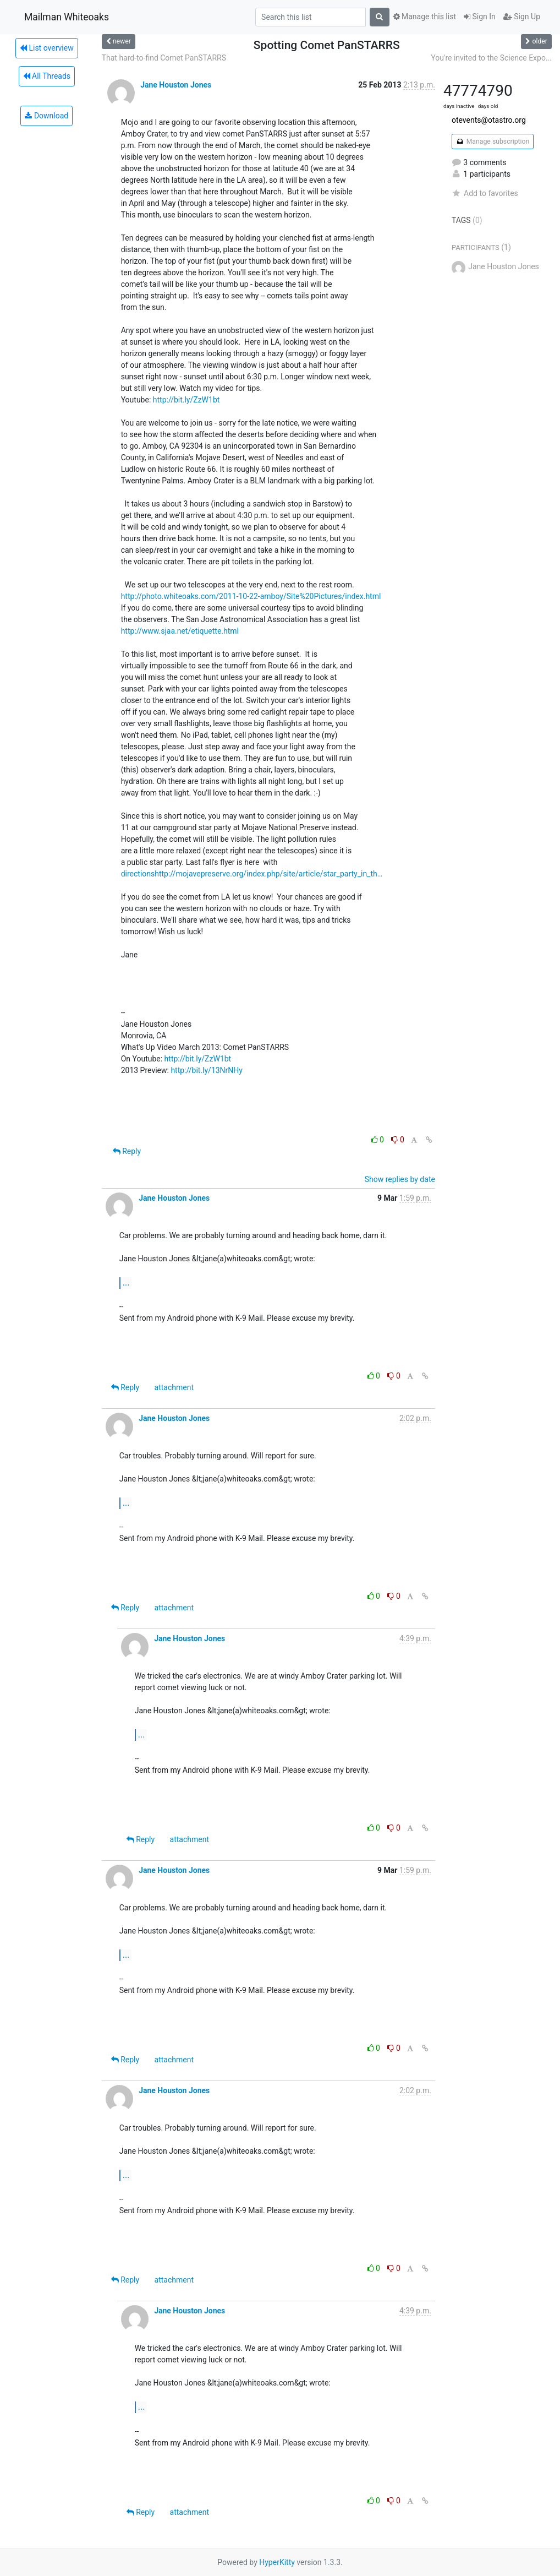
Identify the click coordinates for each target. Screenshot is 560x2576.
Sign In (480, 16)
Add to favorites (485, 193)
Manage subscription (492, 141)
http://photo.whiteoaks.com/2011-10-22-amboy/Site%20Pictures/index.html (251, 596)
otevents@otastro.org (489, 120)
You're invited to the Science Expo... (491, 57)
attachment (174, 1387)
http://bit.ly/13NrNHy (207, 1070)
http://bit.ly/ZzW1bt (186, 399)
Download (46, 115)
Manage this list (424, 16)
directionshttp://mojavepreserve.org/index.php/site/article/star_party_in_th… (251, 873)
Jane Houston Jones (175, 84)
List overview (47, 47)
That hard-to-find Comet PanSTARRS (164, 57)
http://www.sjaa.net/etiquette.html (180, 631)
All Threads (46, 76)
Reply (127, 1151)
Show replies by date (400, 1179)
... (126, 1282)
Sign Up (521, 16)
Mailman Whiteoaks (66, 17)
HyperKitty (277, 2562)
